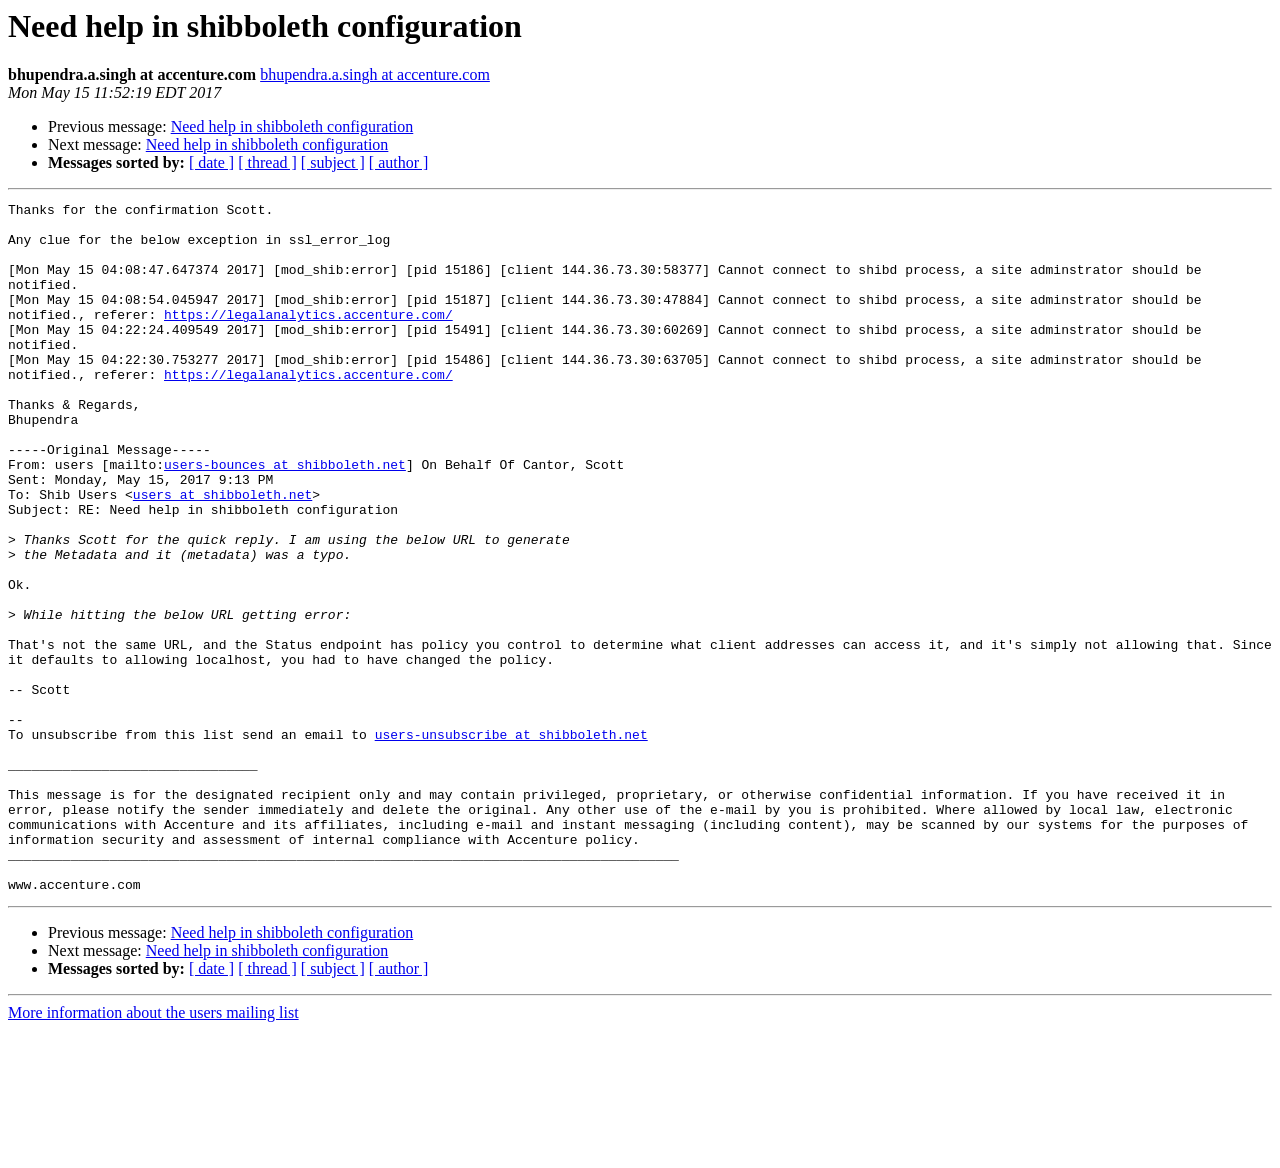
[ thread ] (267, 162)
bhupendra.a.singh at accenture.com (375, 74)
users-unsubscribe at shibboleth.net (511, 842)
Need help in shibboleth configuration (292, 126)
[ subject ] (333, 162)
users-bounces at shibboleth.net (285, 518)
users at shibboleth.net (222, 554)
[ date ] (211, 162)
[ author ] (399, 162)
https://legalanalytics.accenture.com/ (308, 338)
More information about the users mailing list (153, 1150)
